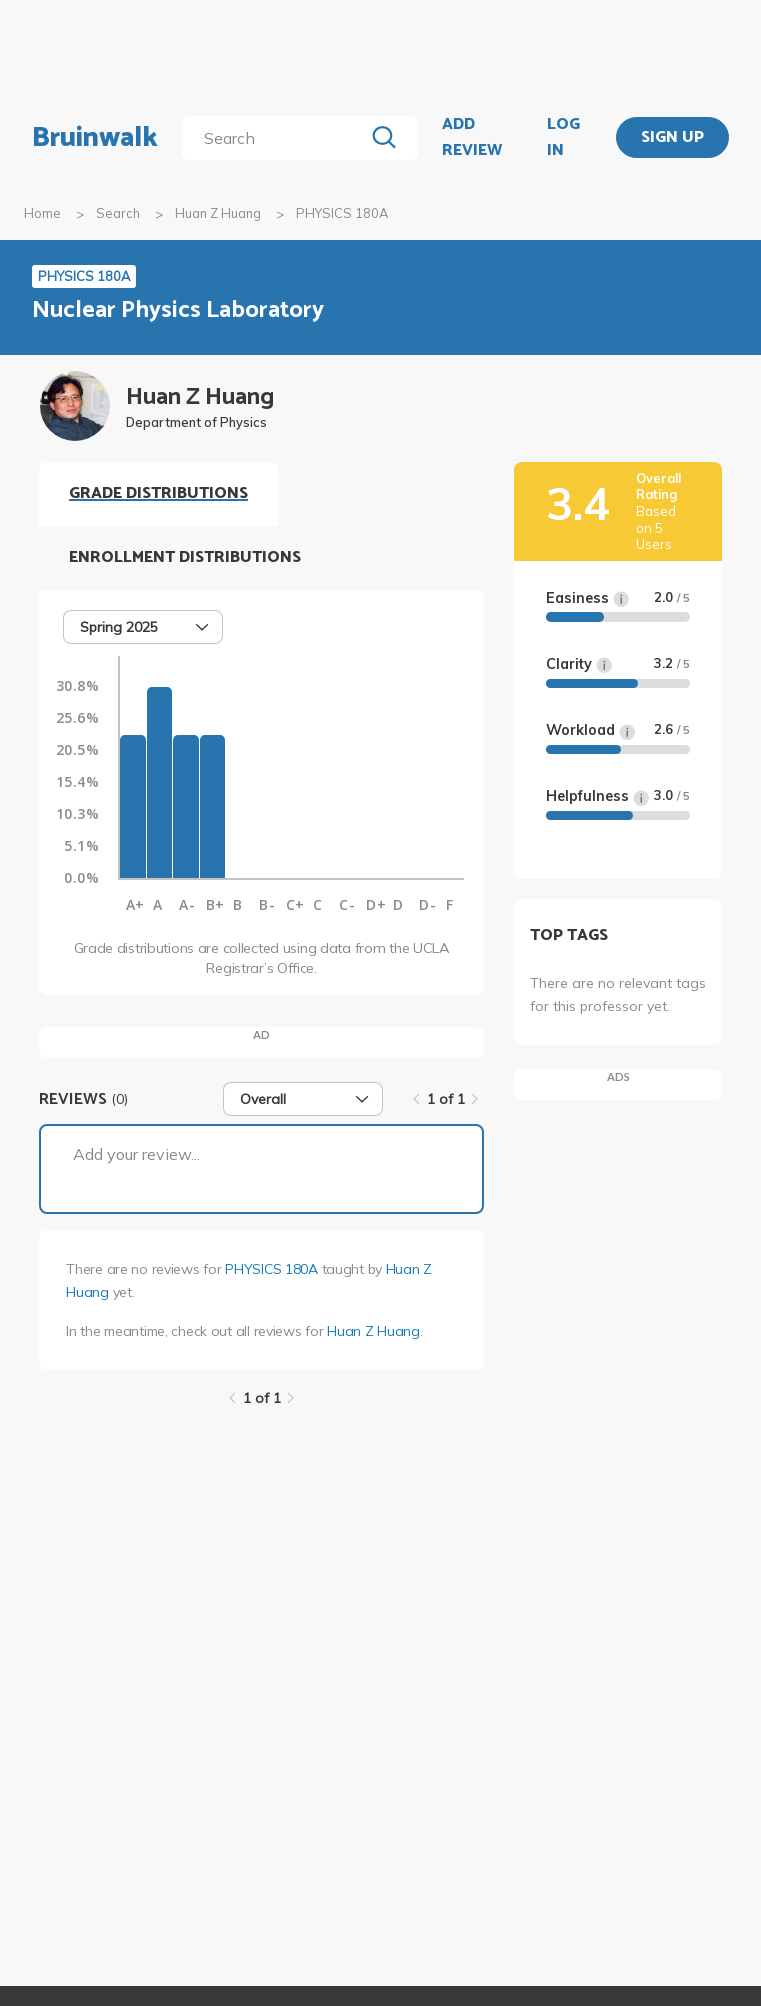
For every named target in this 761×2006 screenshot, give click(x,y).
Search (118, 213)
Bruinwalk (95, 138)
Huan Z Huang (218, 213)
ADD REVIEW (472, 137)
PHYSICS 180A (271, 1269)
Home (42, 213)
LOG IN (563, 137)
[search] (276, 138)
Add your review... (136, 1154)
